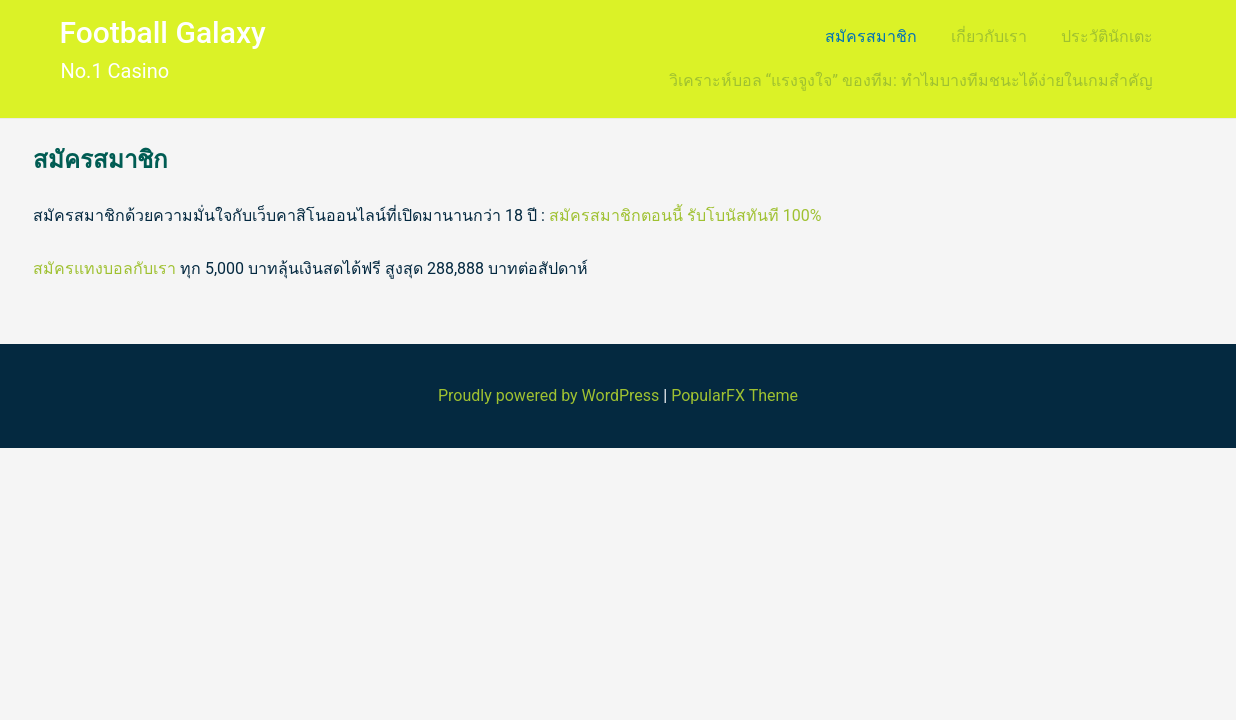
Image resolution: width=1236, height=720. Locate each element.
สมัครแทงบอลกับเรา (104, 268)
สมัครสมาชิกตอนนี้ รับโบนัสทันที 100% (685, 215)
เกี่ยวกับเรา (989, 36)
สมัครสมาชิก (871, 36)
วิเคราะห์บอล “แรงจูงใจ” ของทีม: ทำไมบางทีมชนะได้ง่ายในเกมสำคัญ (911, 80)
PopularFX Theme (734, 395)
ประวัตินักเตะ (1107, 36)
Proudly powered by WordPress (550, 395)
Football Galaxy (162, 32)
